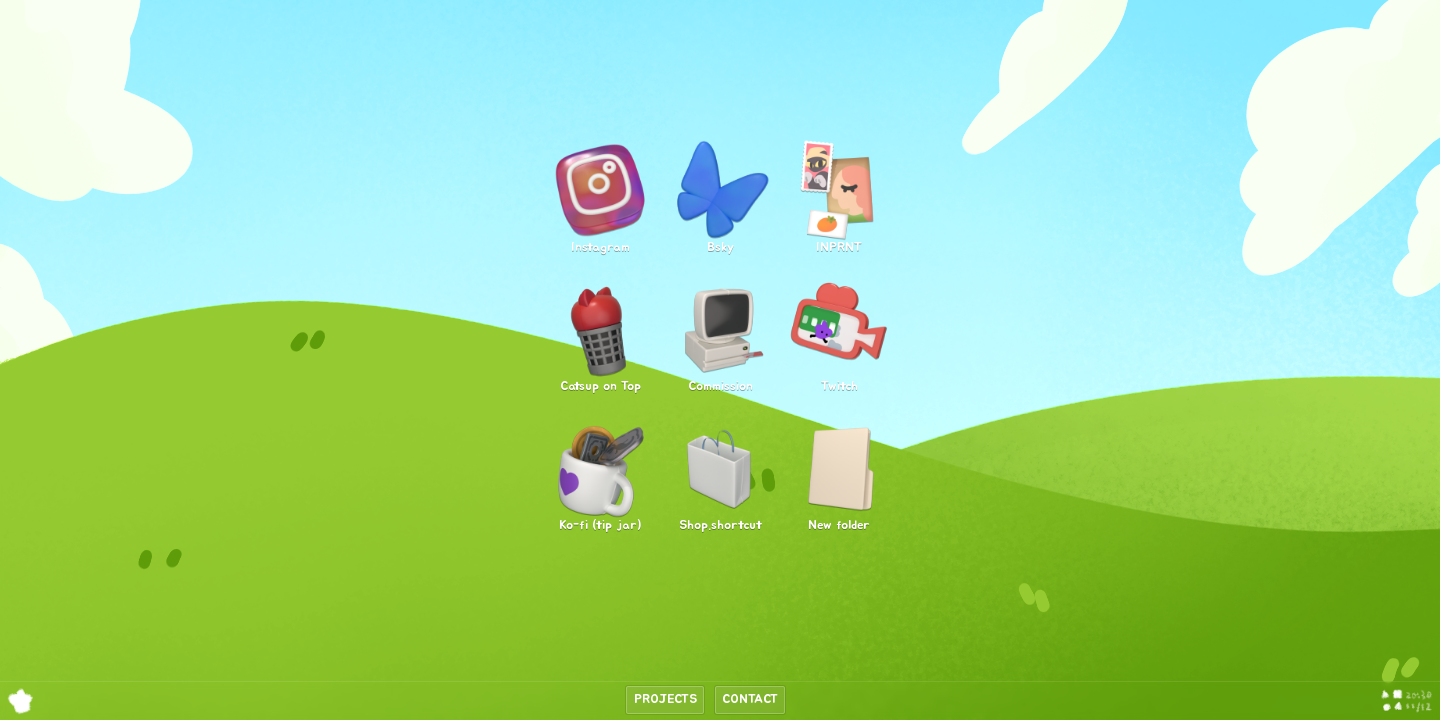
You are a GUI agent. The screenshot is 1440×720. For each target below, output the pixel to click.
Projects (665, 700)
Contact (750, 700)
